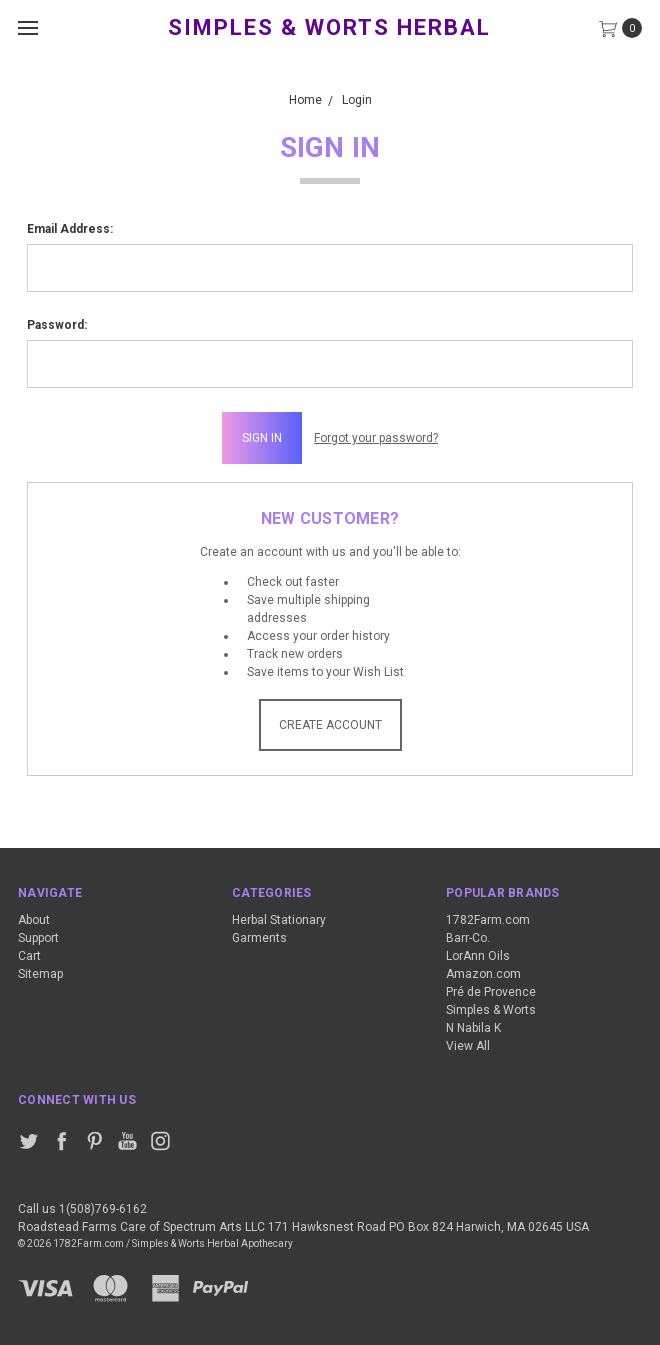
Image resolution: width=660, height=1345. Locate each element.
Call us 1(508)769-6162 (82, 1209)
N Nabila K (473, 1028)
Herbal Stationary (279, 920)
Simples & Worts (491, 1010)
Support (38, 938)
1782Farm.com (488, 920)
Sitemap (40, 974)
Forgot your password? (376, 438)
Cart (29, 956)
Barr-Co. (468, 938)
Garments (259, 938)
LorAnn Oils (478, 956)
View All (468, 1046)
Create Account (330, 725)
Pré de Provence (491, 992)
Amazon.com (483, 974)
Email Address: (70, 229)
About (34, 920)
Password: (57, 325)
